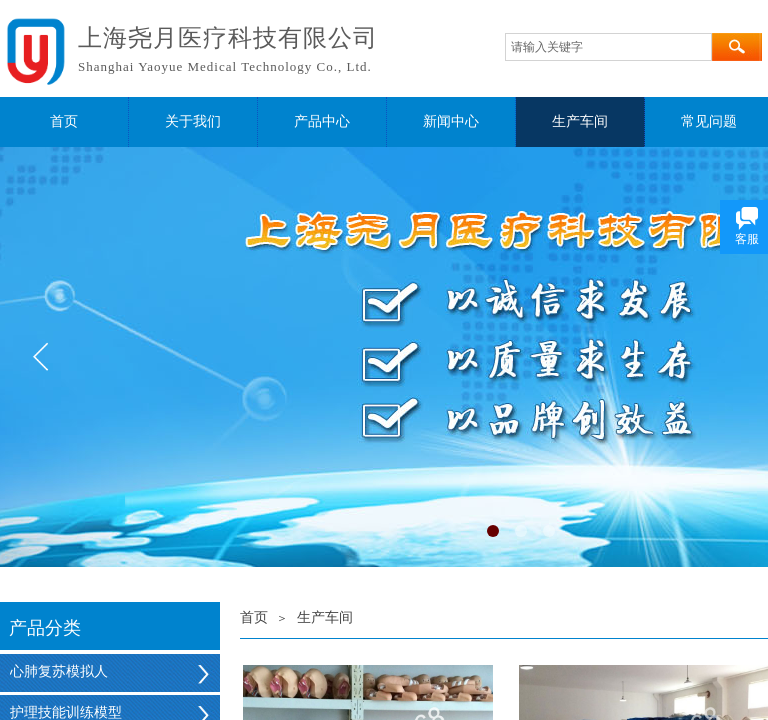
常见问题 (709, 121)
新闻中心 (451, 121)
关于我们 (193, 121)
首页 (64, 121)
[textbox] (608, 47)
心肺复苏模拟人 (59, 671)
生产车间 (580, 121)
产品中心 (322, 121)
